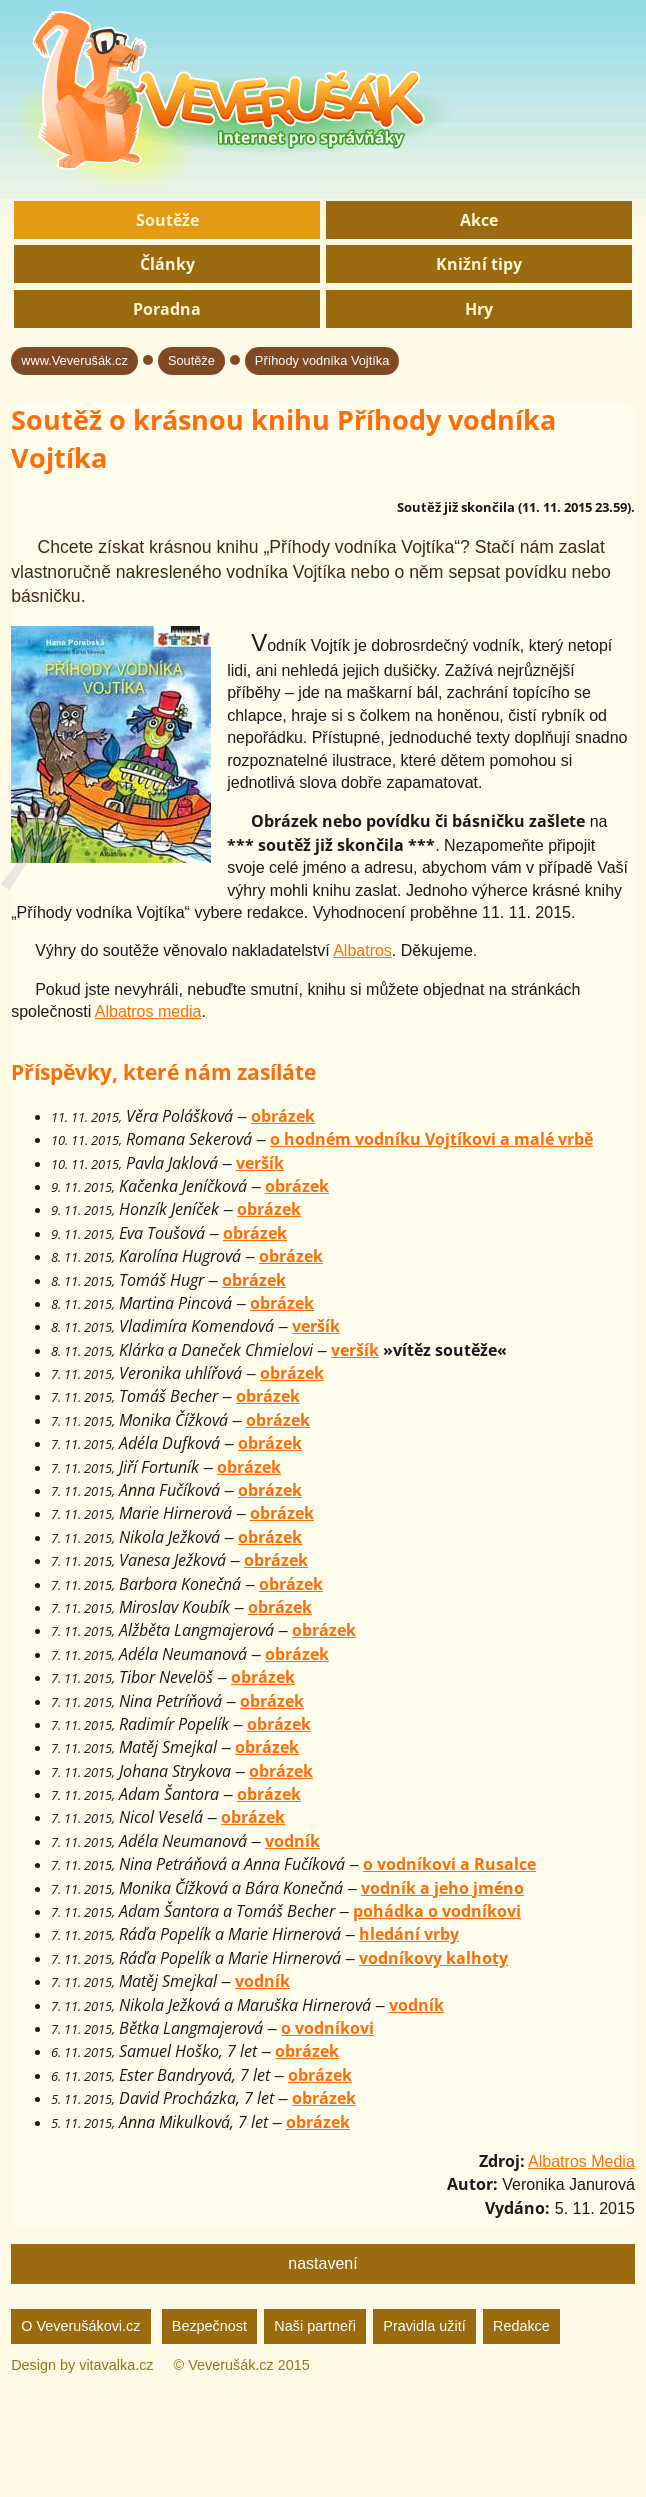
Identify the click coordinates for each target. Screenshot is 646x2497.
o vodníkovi (327, 2028)
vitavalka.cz (116, 2365)
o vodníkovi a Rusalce (449, 1864)
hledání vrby (409, 1934)
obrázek (283, 1116)
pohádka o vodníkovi (437, 1911)
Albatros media (148, 1011)
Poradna (167, 309)
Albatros (362, 950)
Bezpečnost (209, 2326)
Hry (479, 309)
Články (167, 264)
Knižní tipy (479, 264)
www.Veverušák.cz (74, 360)
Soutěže (167, 220)
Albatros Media (581, 2161)
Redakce (521, 2326)
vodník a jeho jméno (442, 1888)
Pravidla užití (424, 2326)
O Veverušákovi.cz (80, 2326)
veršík (260, 1163)
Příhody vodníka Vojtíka (322, 360)
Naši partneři (315, 2326)
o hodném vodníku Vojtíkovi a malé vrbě (431, 1139)
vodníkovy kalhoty (433, 1958)
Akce (479, 220)
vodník (292, 1841)
